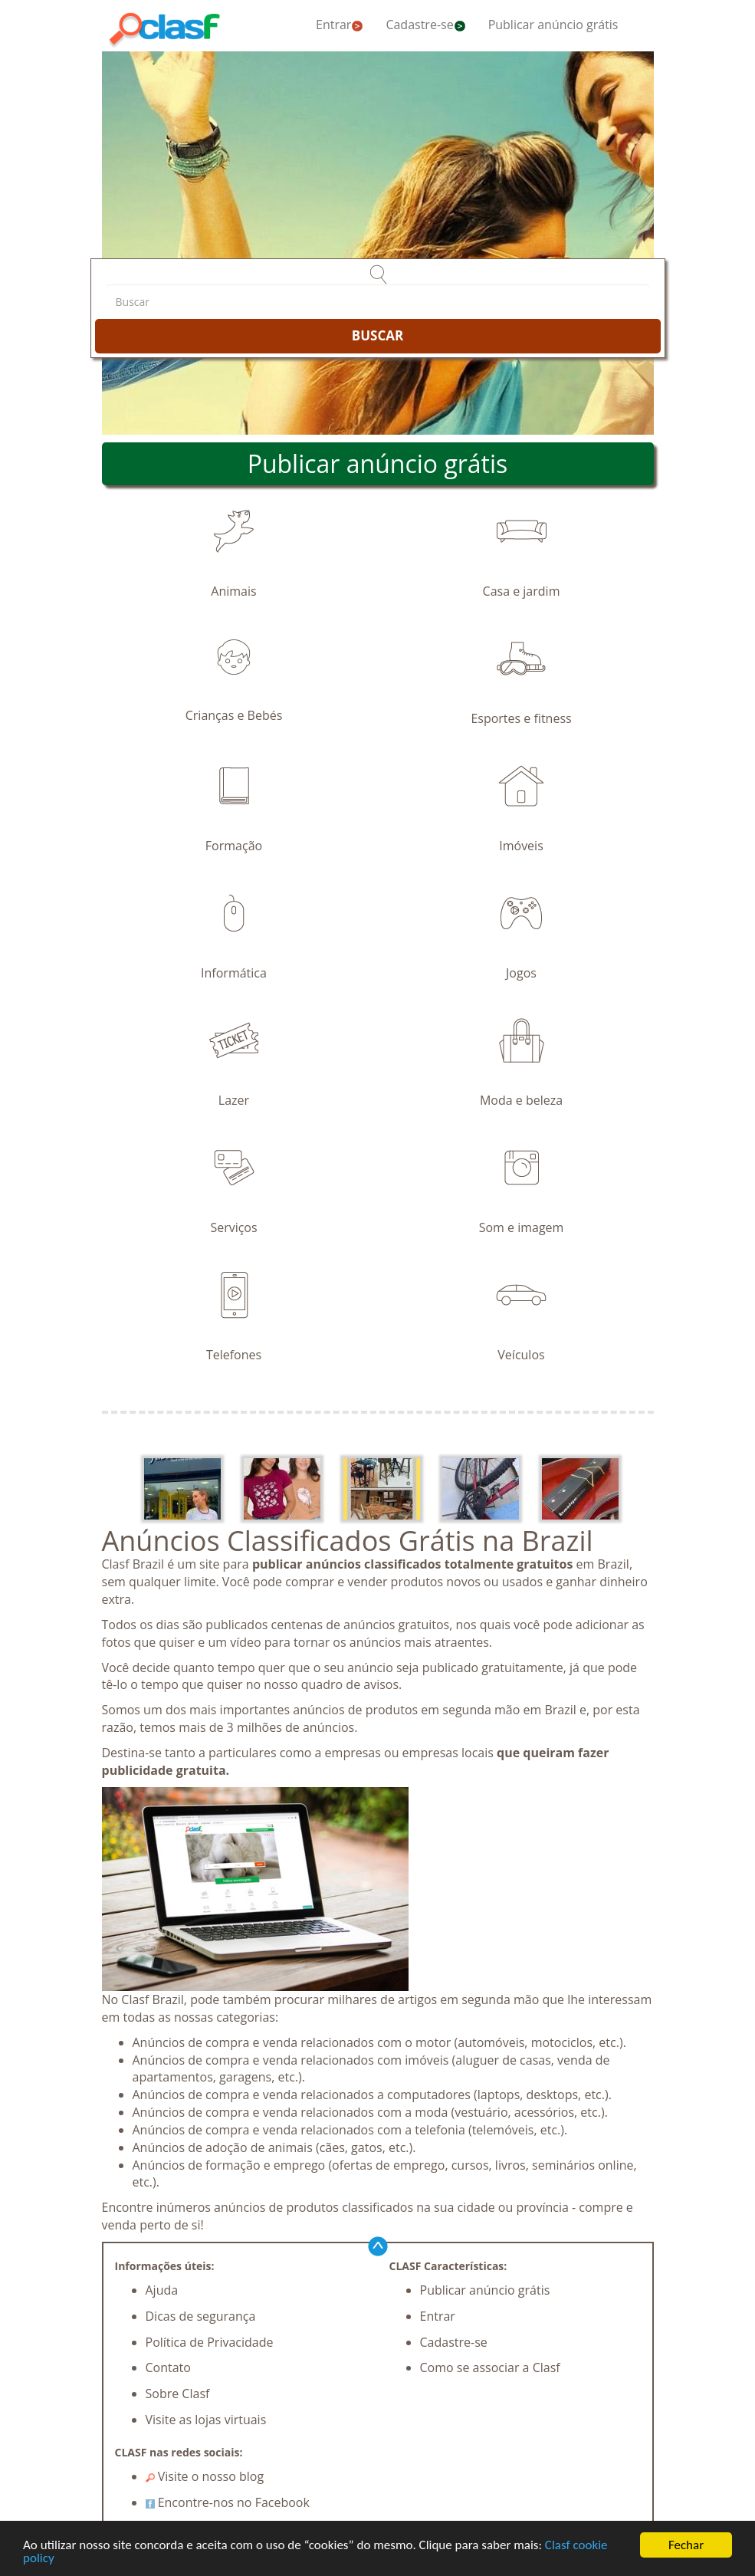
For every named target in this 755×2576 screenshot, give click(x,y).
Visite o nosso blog (205, 2476)
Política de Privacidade (210, 2342)
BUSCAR (377, 335)
